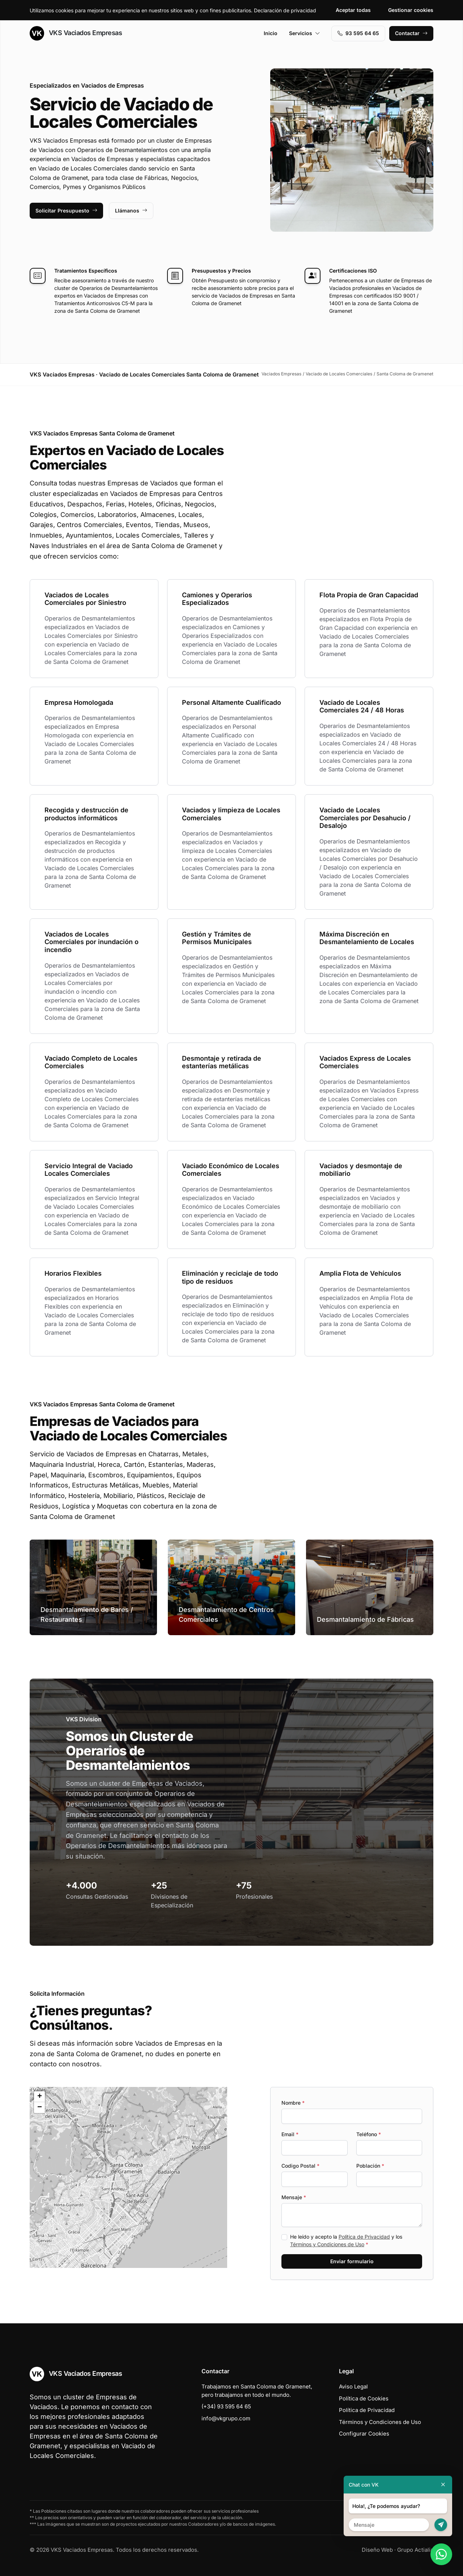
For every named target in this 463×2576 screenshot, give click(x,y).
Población (370, 2166)
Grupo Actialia (415, 2549)
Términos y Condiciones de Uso (327, 2244)
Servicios (304, 33)
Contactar (411, 33)
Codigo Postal (300, 2166)
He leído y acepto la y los (346, 2240)
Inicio (270, 33)
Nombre (293, 2103)
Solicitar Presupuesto (66, 210)
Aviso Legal (353, 2386)
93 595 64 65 (358, 33)
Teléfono (368, 2134)
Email (289, 2134)
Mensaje (293, 2197)
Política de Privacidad (364, 2237)
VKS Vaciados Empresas (76, 33)
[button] (128, 2177)
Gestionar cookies (410, 10)
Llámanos (131, 210)
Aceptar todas (353, 10)
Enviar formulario (352, 2261)
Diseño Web (377, 2549)
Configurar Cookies (364, 2433)
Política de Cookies (363, 2398)
